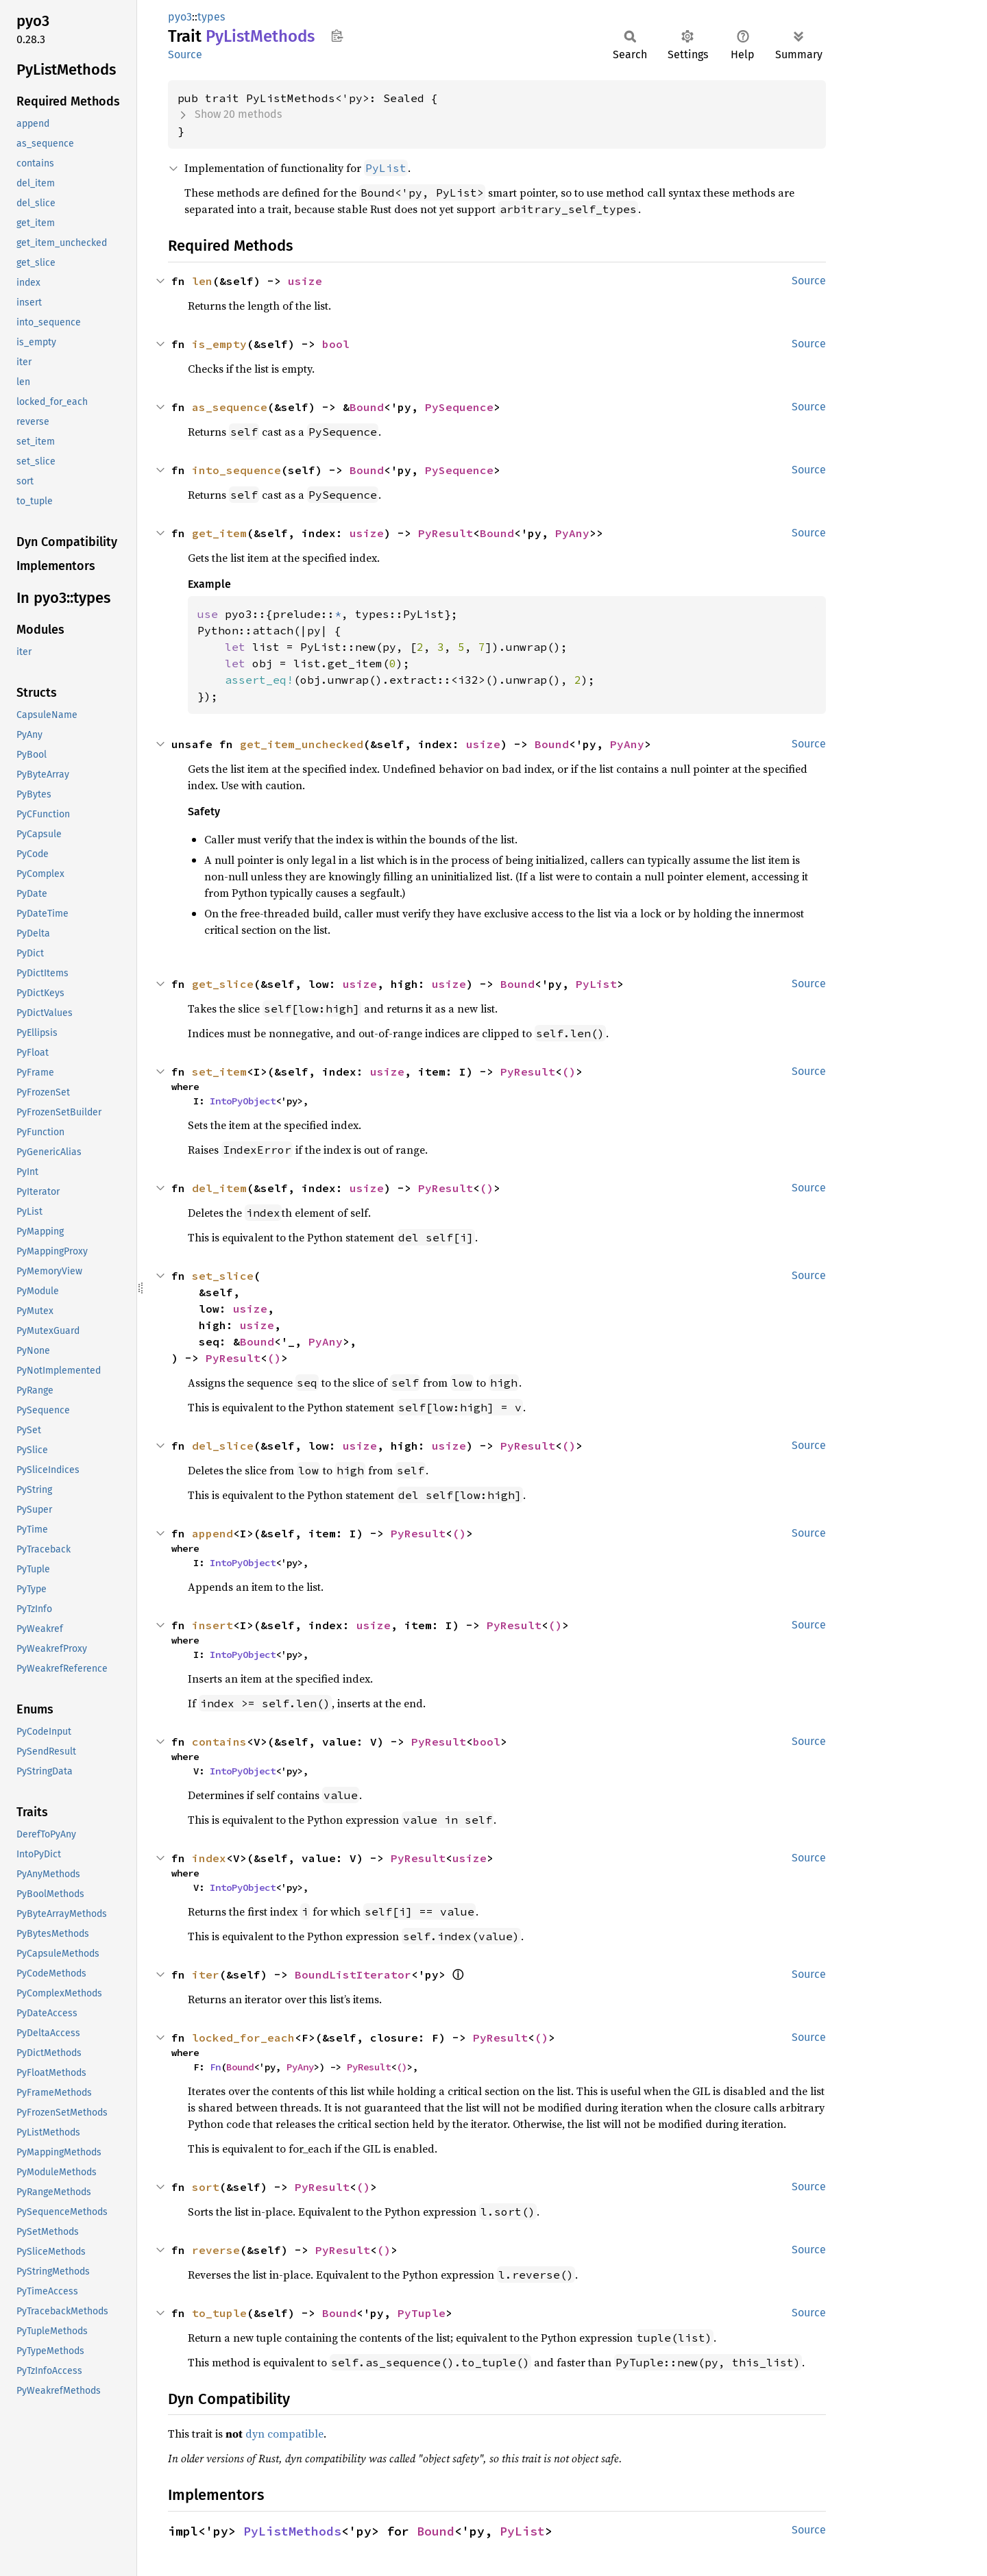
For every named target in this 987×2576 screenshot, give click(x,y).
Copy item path (337, 35)
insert (212, 1625)
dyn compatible (284, 2433)
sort (205, 2187)
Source (185, 54)
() (569, 1071)
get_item (219, 533)
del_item (219, 1188)
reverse (216, 2250)
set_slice (223, 1276)
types (211, 16)
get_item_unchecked (301, 744)
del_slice (223, 1445)
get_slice (223, 984)
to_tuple (219, 2313)
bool (336, 344)
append (212, 1533)
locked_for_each (243, 2037)
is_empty (219, 344)
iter (205, 1974)
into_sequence (236, 470)
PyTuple (422, 2313)
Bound (367, 407)
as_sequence (229, 407)
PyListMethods (292, 2531)
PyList (596, 984)
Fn (215, 2067)
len (202, 281)
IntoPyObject (243, 1101)
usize (305, 281)
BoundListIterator (353, 1974)
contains (219, 1741)
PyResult (445, 533)
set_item (219, 1071)
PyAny (572, 533)
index (209, 1858)
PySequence (459, 407)
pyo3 (180, 16)
